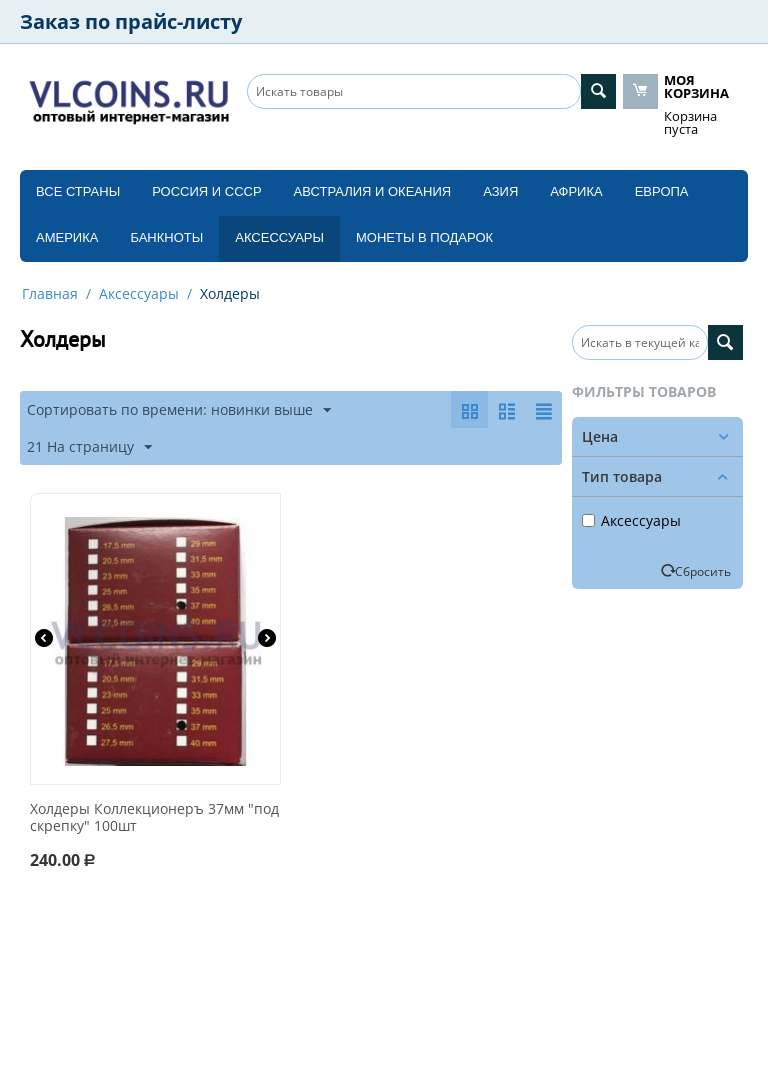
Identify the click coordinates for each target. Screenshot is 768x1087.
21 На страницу (89, 447)
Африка (576, 191)
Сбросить (703, 571)
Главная (50, 293)
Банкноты (166, 237)
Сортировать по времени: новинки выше (179, 410)
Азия (500, 191)
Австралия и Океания (373, 191)
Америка (67, 237)
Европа (662, 191)
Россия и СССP (206, 191)
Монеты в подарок (424, 237)
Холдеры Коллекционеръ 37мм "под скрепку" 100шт (154, 818)
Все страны (78, 191)
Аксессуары (279, 237)
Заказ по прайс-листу (131, 21)
